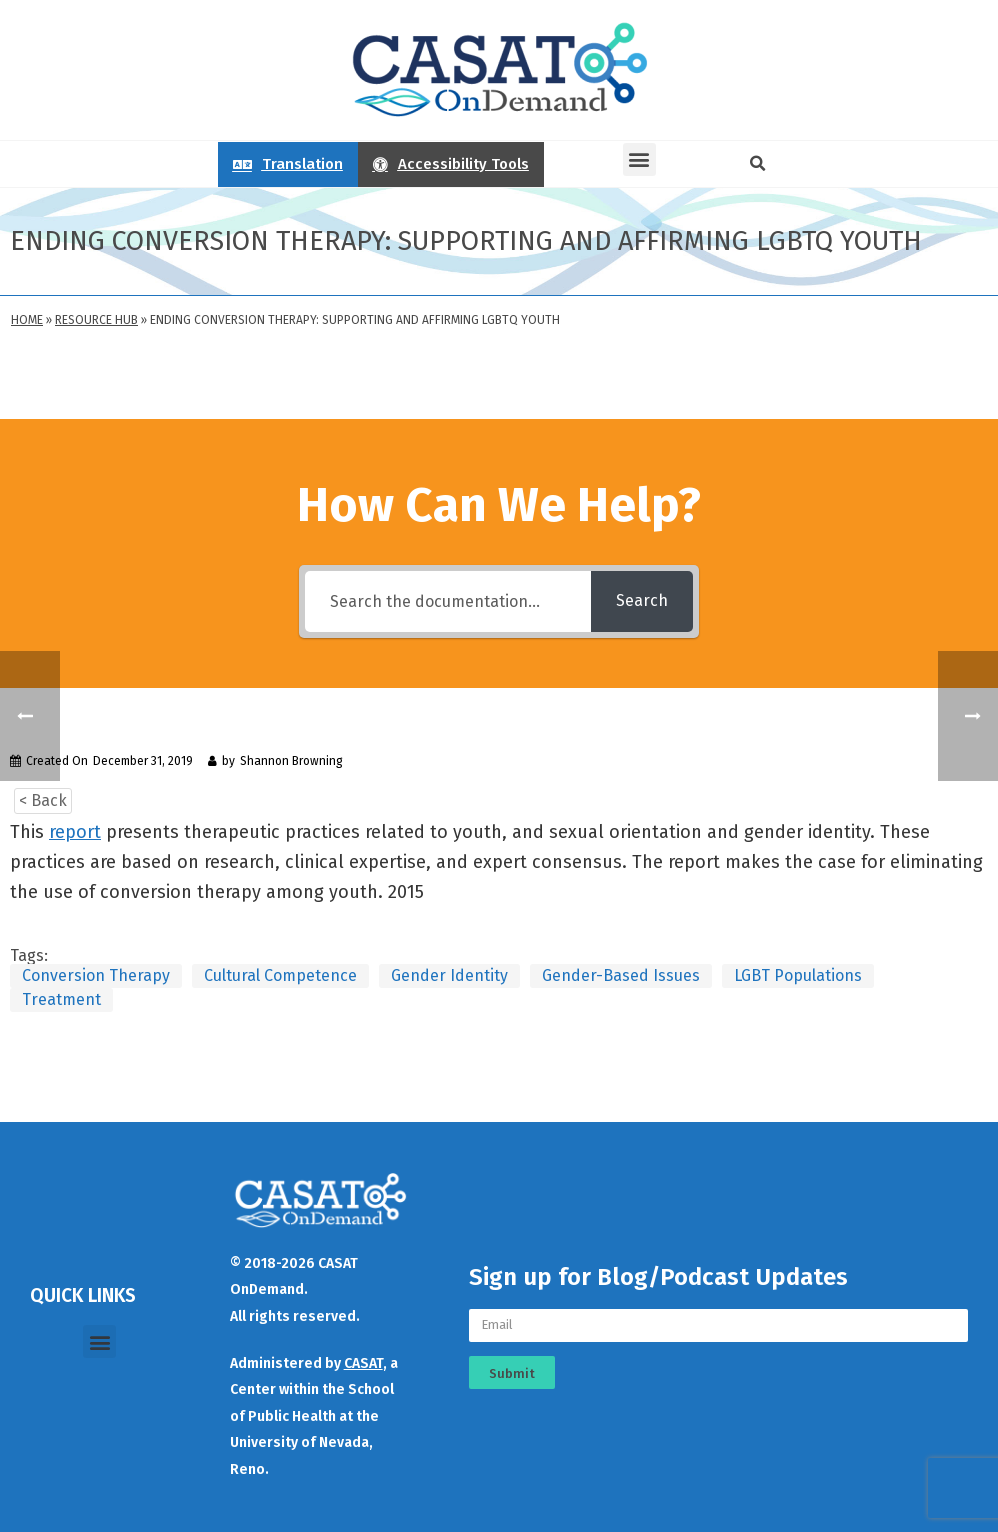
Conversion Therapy (96, 975)
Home (27, 320)
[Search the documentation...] (447, 601)
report (75, 832)
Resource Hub (96, 320)
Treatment (61, 999)
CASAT (363, 1363)
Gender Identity (449, 975)
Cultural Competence (280, 975)
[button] (639, 159)
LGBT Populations (798, 975)
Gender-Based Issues (621, 975)
